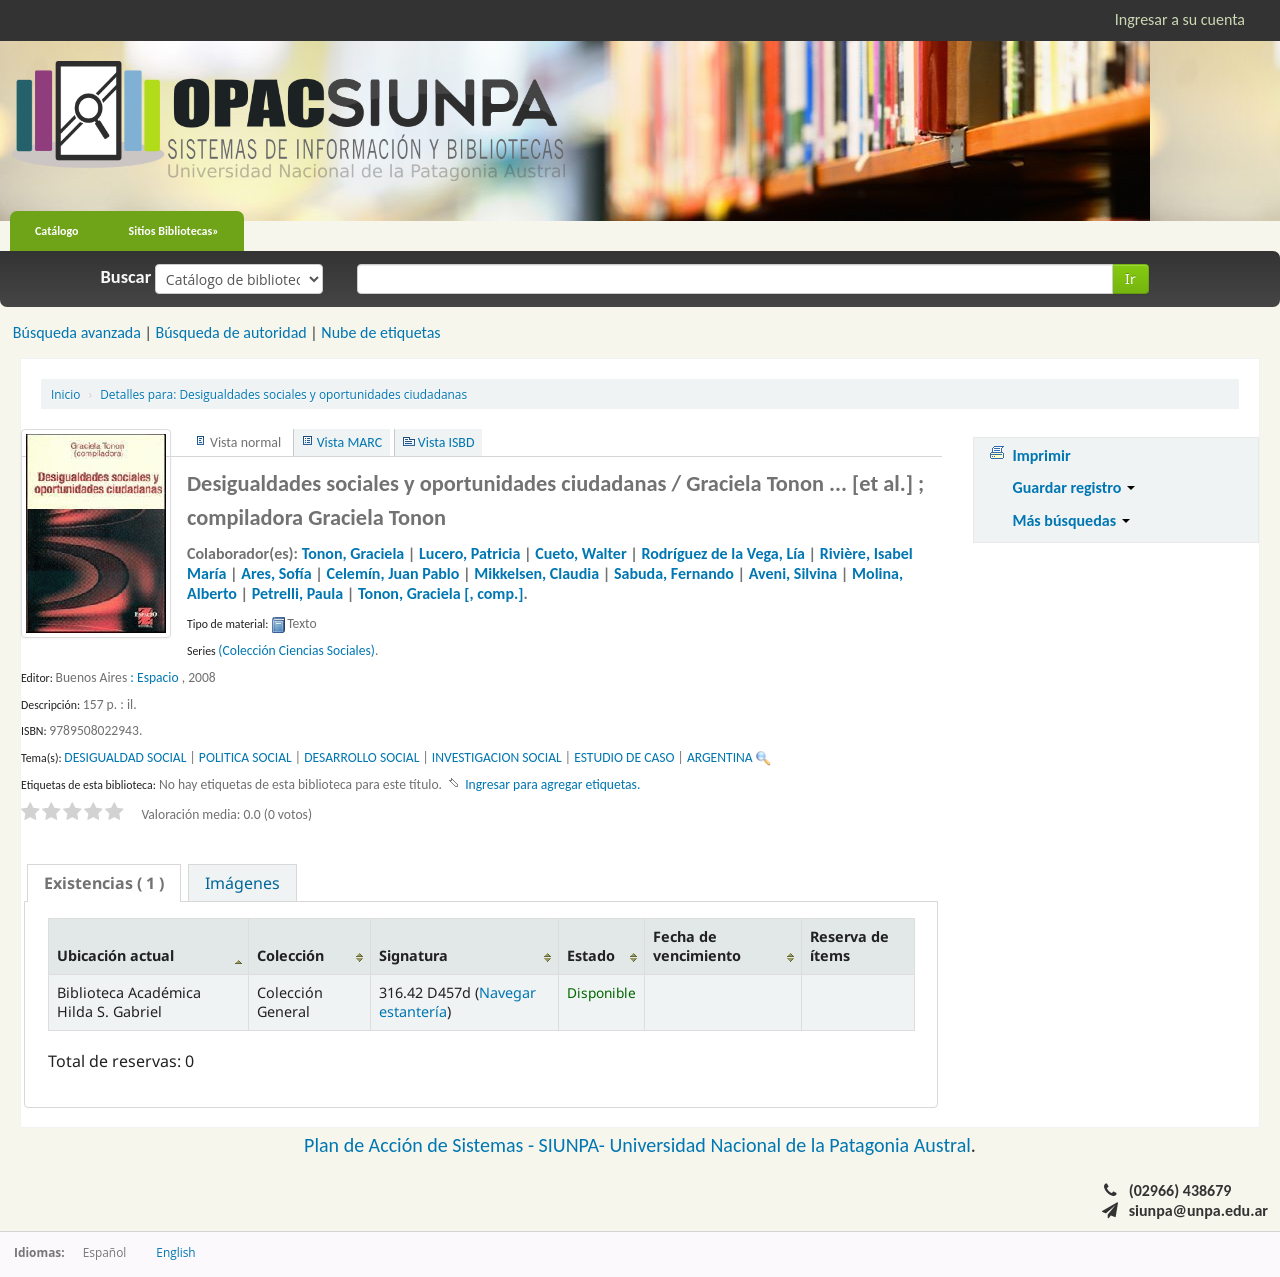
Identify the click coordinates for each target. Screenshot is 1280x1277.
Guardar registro (1073, 487)
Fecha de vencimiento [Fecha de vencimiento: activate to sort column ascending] (697, 946)
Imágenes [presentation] (242, 883)
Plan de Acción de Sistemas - (421, 1145)
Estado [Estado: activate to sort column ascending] (591, 955)
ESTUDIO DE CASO (624, 757)
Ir (1130, 278)
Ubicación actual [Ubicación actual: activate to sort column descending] (115, 955)
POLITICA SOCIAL (245, 757)
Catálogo (57, 231)
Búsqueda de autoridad (230, 332)
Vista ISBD (446, 442)
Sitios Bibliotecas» (174, 231)
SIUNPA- (574, 1145)
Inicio (65, 394)
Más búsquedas (1070, 520)
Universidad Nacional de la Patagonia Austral (790, 1145)
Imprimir (1041, 455)
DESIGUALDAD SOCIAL (125, 757)
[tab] (104, 883)
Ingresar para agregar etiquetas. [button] (552, 784)
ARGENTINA (720, 757)
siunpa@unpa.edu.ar (1198, 1210)
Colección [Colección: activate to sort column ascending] (290, 955)
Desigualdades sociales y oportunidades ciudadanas (283, 394)
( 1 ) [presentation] (104, 883)
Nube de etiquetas (380, 332)
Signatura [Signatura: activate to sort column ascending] (413, 955)
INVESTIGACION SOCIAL (497, 757)
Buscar (126, 277)
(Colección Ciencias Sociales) (296, 650)
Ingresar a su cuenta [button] (1180, 19)
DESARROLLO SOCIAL (361, 757)
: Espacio (154, 677)
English (175, 1252)
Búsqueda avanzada (77, 332)
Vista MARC (349, 442)
